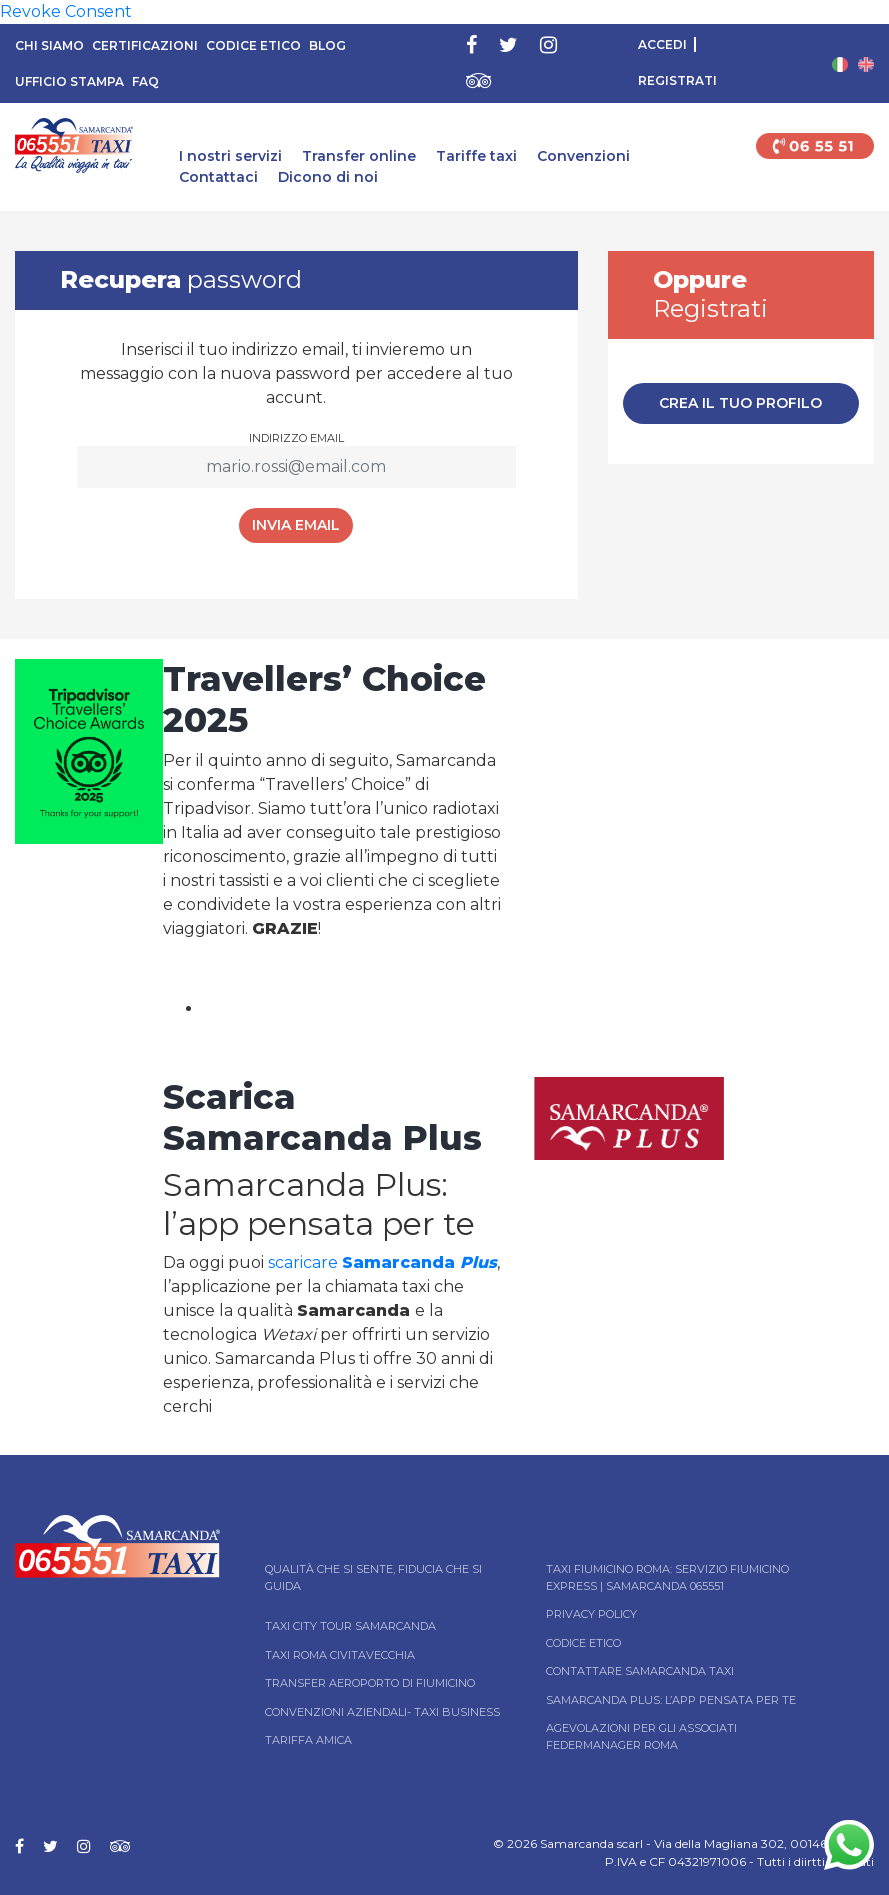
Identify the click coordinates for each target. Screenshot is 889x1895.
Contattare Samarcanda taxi (640, 1671)
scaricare (382, 1262)
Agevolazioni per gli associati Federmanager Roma (641, 1736)
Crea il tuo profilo (740, 403)
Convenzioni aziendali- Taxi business (382, 1712)
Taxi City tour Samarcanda (350, 1626)
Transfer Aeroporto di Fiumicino (370, 1683)
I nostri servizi (230, 156)
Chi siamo (49, 45)
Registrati (677, 80)
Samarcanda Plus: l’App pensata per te (671, 1700)
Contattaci (218, 177)
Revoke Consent (66, 11)
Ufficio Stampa (69, 81)
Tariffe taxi (476, 156)
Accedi (662, 44)
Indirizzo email (296, 438)
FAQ (145, 81)
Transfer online (359, 156)
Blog (327, 45)
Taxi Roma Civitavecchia (340, 1655)
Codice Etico (253, 45)
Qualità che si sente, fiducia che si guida (373, 1577)
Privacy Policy (591, 1614)
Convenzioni (583, 156)
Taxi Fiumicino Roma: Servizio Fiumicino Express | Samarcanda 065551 (667, 1577)
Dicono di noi (328, 177)
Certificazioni (145, 45)
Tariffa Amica (308, 1740)
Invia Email (296, 525)
